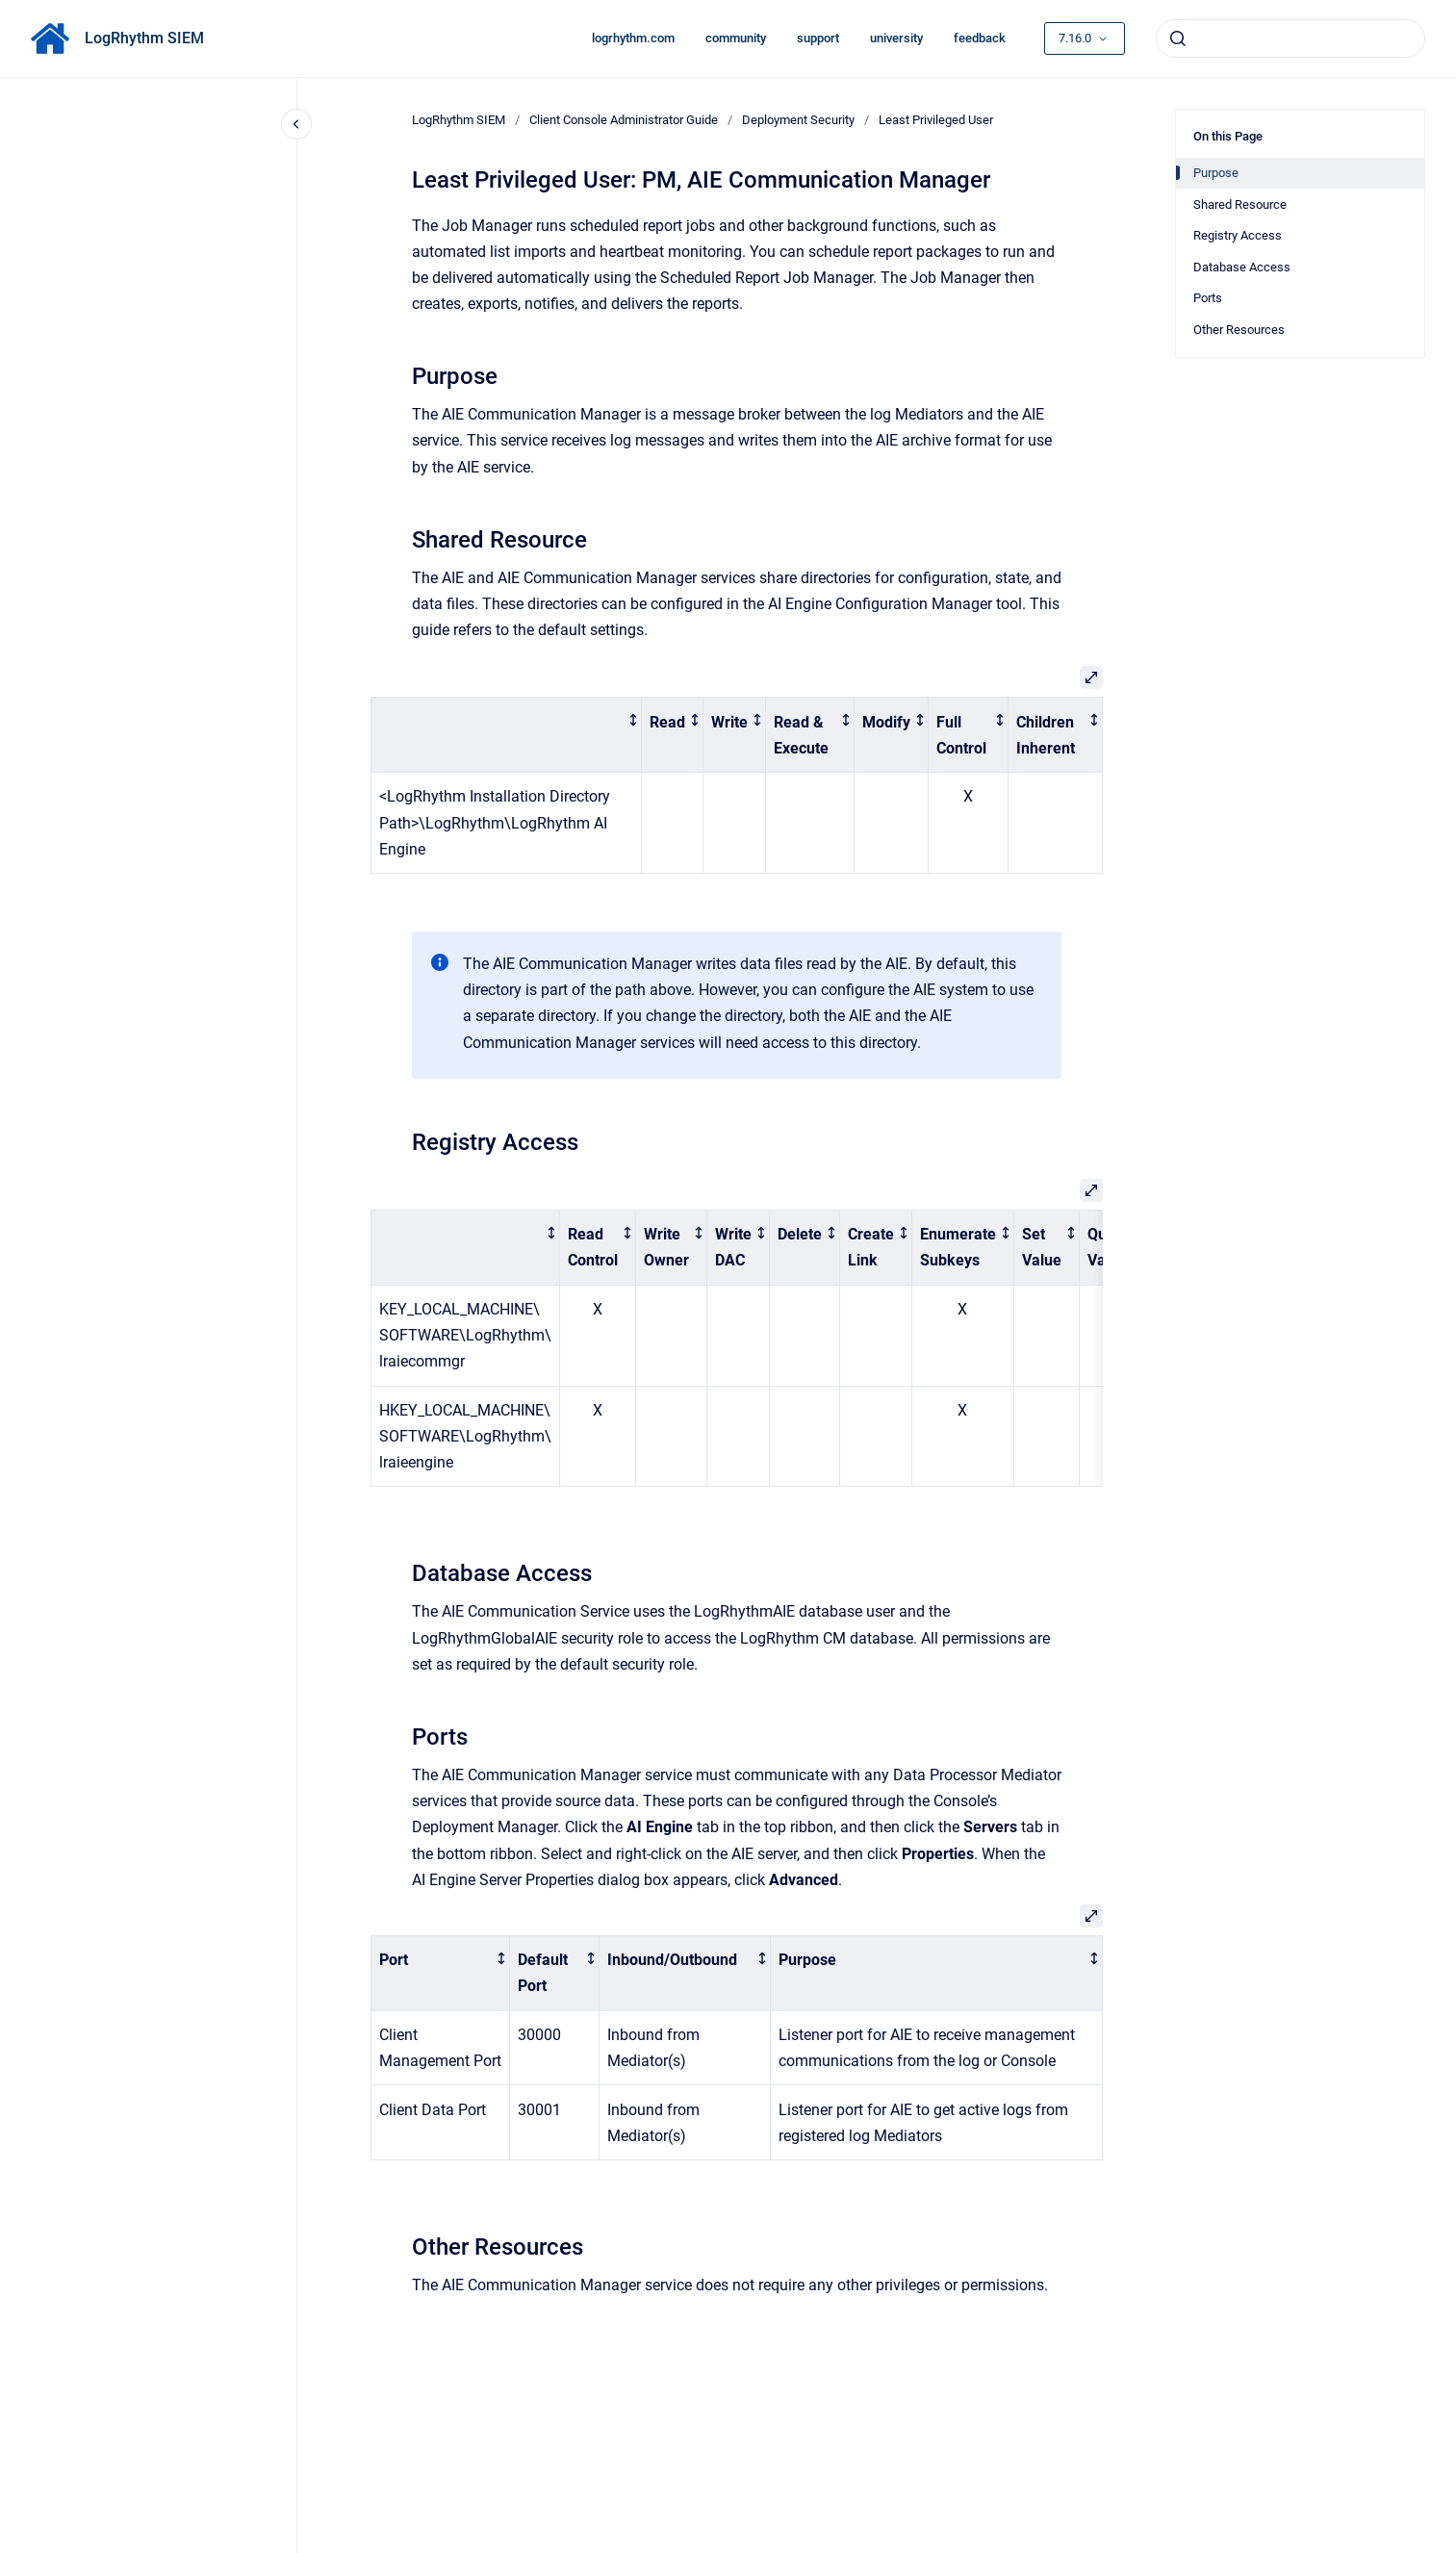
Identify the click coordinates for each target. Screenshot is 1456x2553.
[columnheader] (505, 735)
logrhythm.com (633, 38)
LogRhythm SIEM (144, 38)
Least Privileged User (936, 120)
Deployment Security (798, 120)
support (818, 38)
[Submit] (1177, 38)
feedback (980, 38)
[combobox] (1290, 38)
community (735, 38)
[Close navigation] (296, 124)
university (896, 38)
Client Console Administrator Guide (623, 120)
